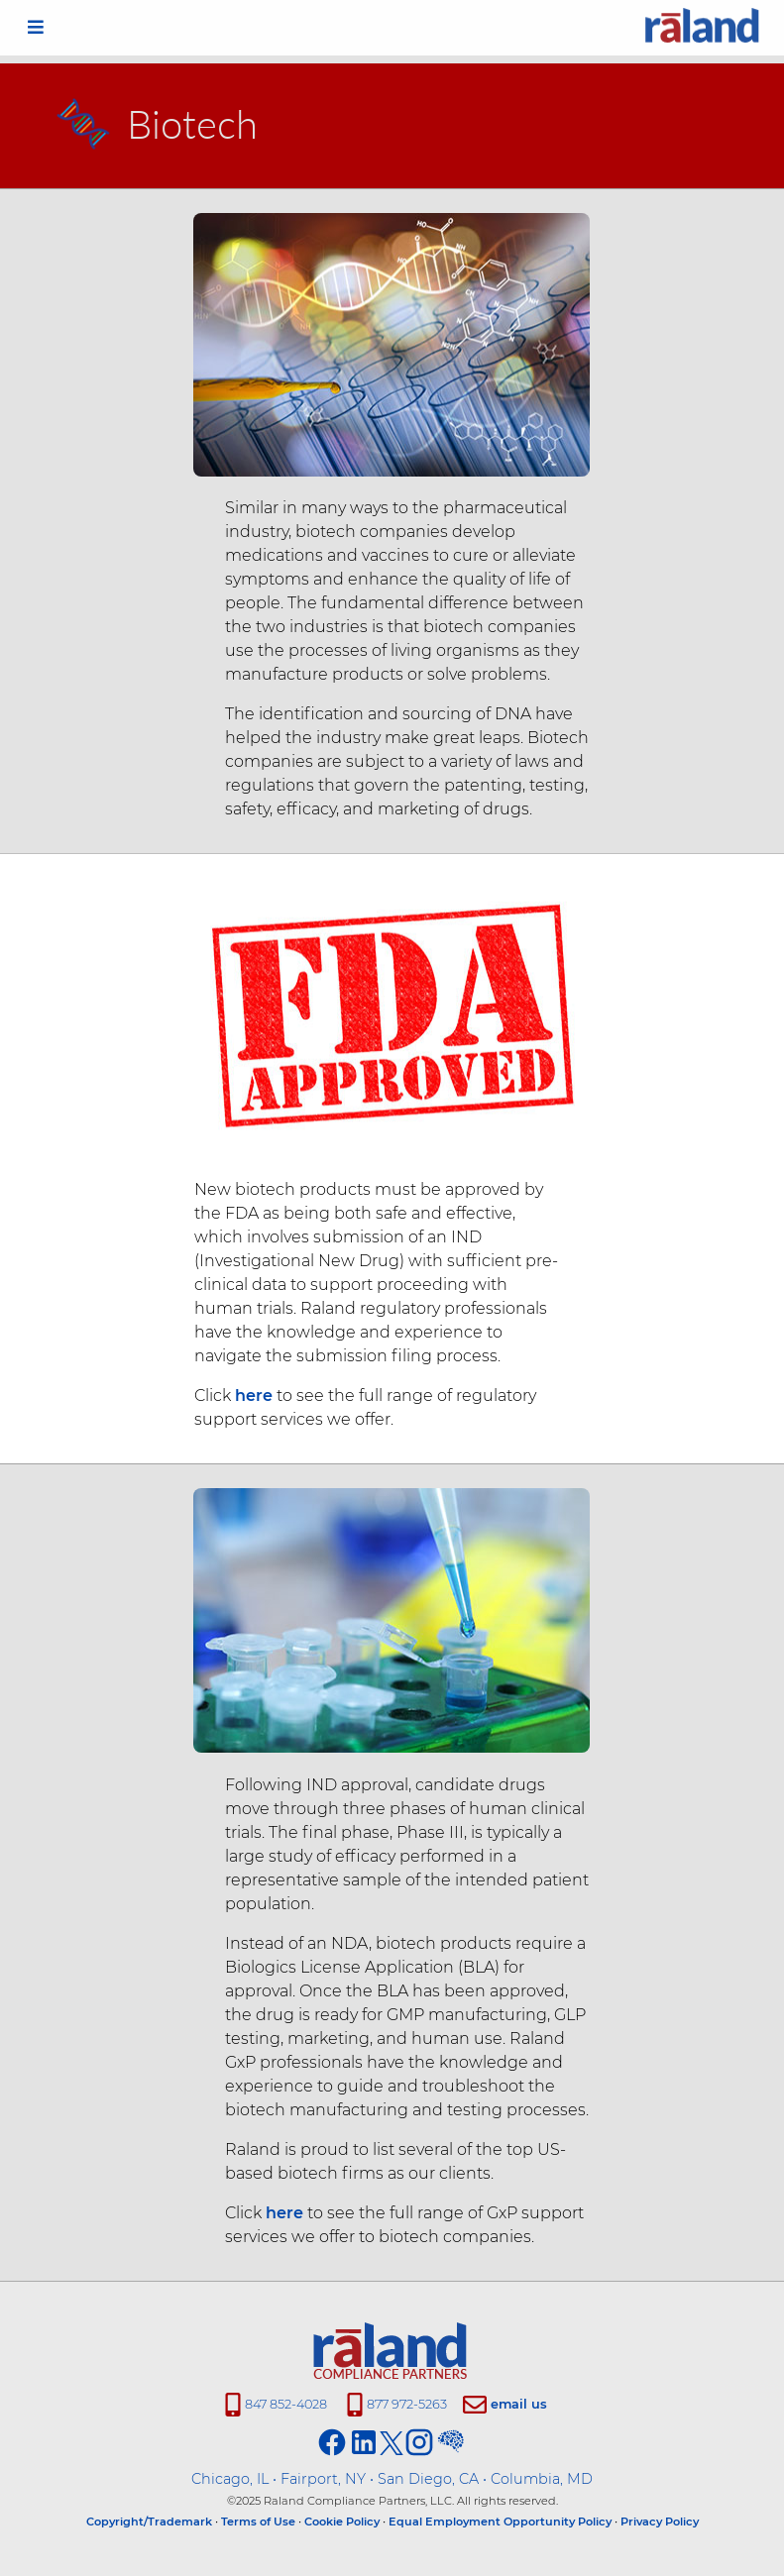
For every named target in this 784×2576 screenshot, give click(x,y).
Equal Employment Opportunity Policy (500, 2521)
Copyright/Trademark (149, 2521)
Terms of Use (258, 2521)
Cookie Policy (342, 2521)
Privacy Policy (659, 2521)
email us (519, 2404)
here (248, 1395)
